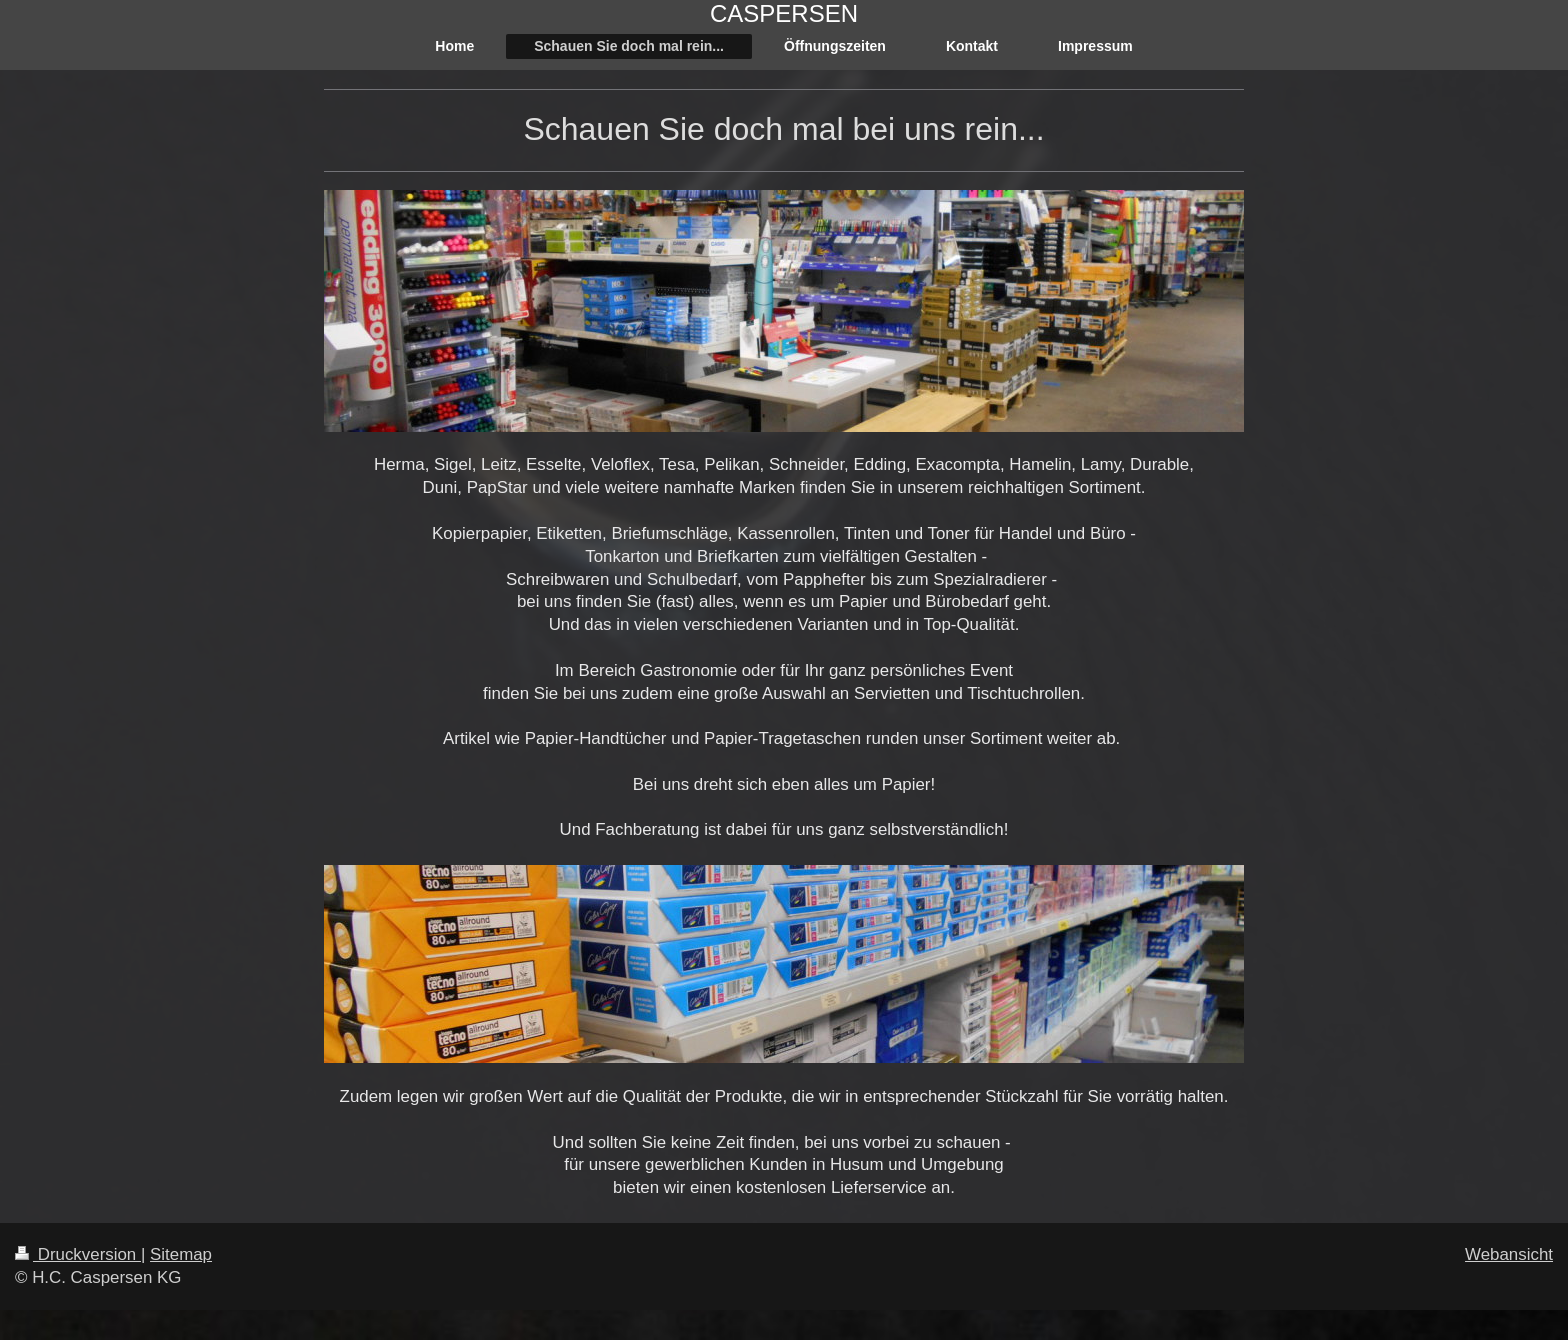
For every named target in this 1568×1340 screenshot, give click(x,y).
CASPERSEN (784, 13)
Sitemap (181, 1254)
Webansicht (1509, 1254)
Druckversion (78, 1254)
